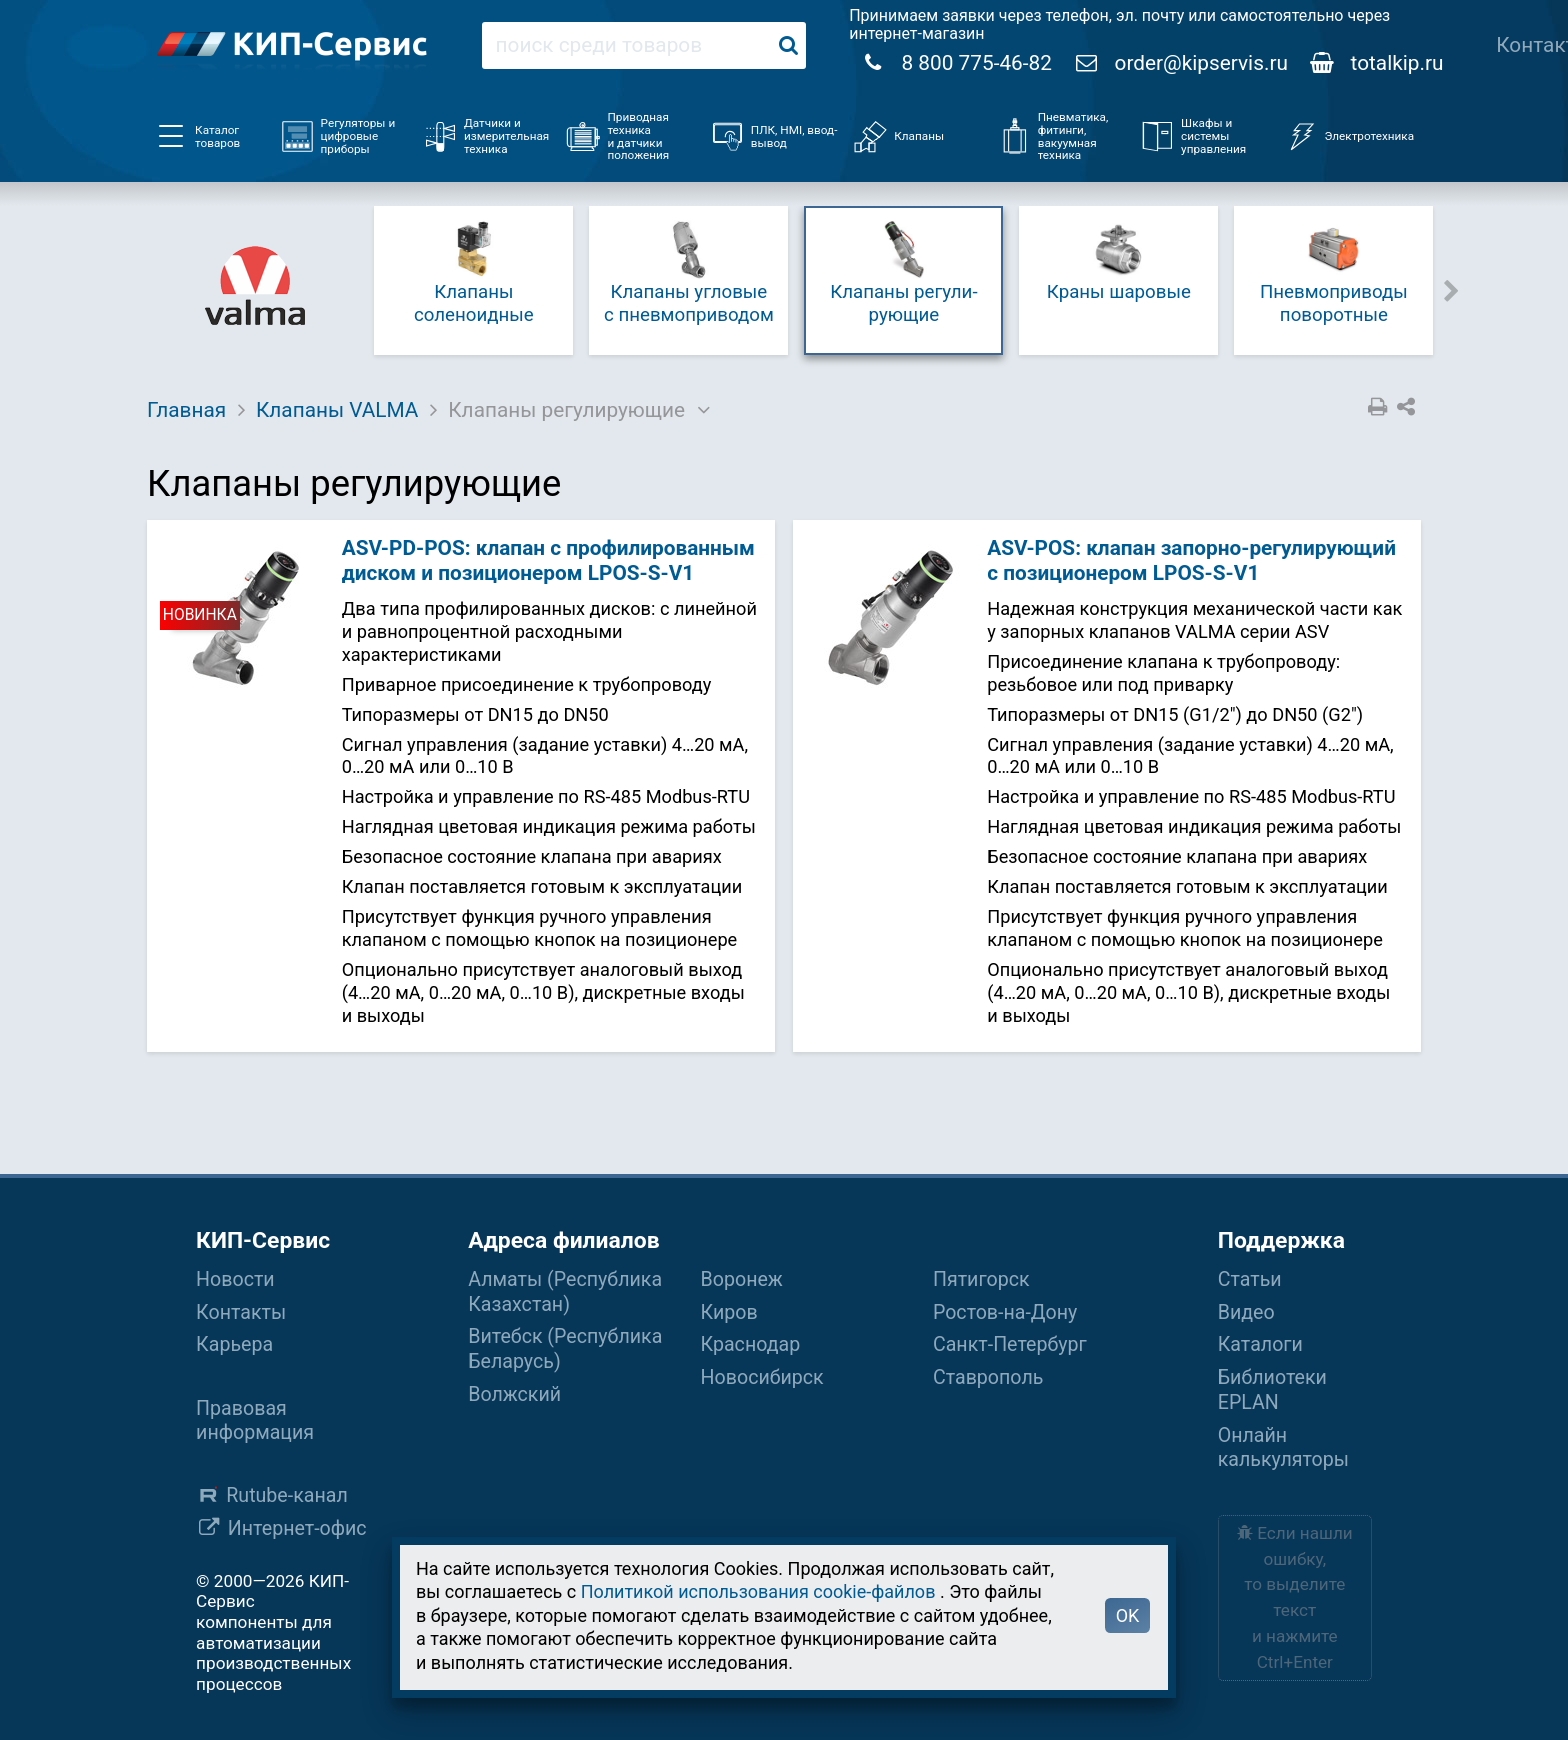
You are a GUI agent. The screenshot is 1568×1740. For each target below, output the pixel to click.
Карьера (234, 1344)
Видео (1246, 1312)
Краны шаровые (1119, 260)
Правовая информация (255, 1421)
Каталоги (1260, 1344)
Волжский (514, 1394)
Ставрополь (988, 1377)
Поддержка (1281, 1240)
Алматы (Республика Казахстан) (565, 1292)
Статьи (1250, 1279)
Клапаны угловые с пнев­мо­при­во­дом (689, 271)
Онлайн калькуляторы (1283, 1448)
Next (1452, 289)
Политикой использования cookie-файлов (758, 1591)
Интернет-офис (297, 1528)
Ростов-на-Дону (1005, 1312)
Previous (351, 289)
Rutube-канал (287, 1495)
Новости (235, 1279)
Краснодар (751, 1344)
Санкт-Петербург (1010, 1344)
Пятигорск (981, 1279)
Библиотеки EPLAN (1272, 1390)
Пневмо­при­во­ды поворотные (1334, 271)
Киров (729, 1312)
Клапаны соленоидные (474, 271)
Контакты (241, 1312)
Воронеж (742, 1279)
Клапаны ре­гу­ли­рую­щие (903, 271)
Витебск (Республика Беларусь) (565, 1349)
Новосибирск (762, 1377)
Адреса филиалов (563, 1240)
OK (1128, 1615)
